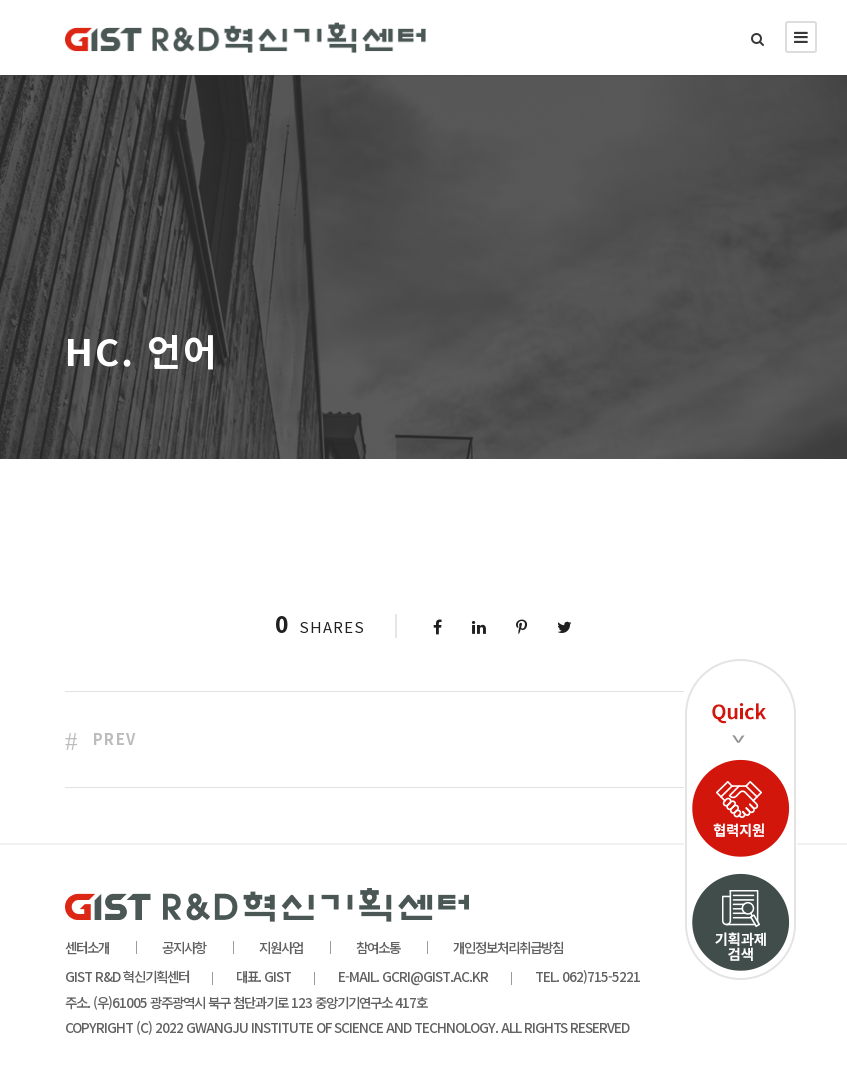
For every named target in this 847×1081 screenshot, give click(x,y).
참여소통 (378, 947)
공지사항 (184, 947)
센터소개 (87, 947)
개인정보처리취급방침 (508, 947)
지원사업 (281, 947)
